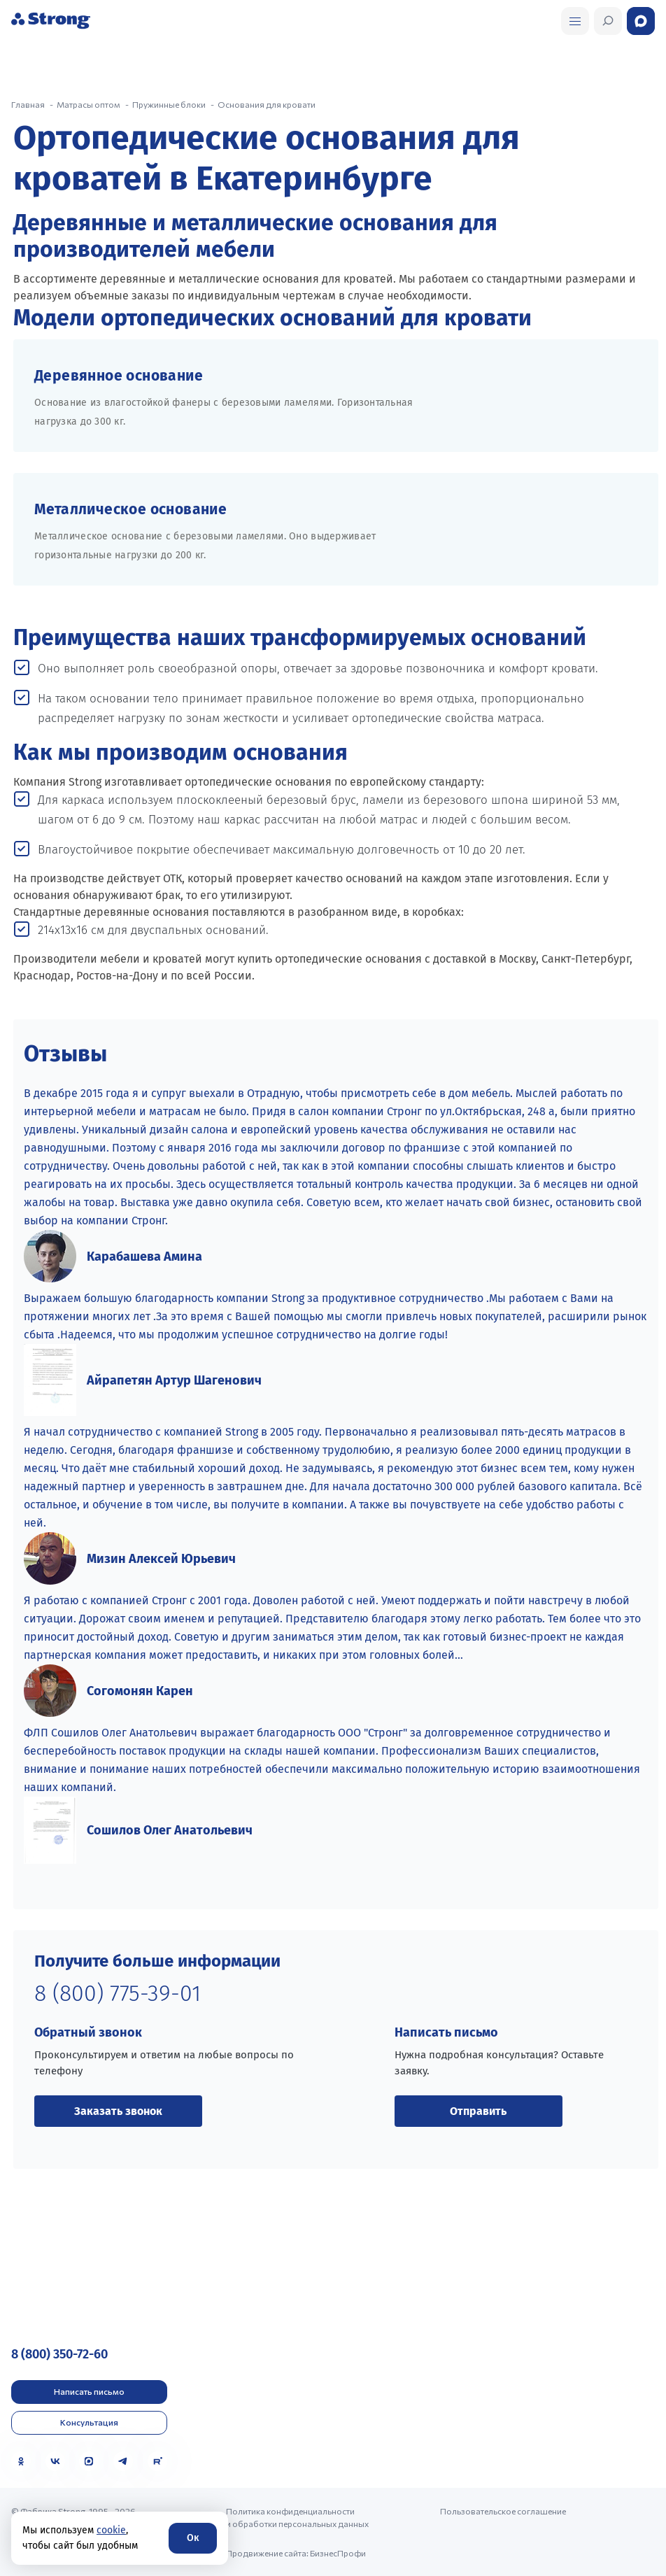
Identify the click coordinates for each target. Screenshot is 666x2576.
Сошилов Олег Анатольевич (170, 1830)
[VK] (55, 2461)
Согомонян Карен (140, 1691)
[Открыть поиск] (575, 21)
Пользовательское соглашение (503, 2511)
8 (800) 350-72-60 (59, 2354)
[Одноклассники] (21, 2461)
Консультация (89, 2422)
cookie (111, 2530)
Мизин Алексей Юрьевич (161, 1558)
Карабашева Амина (144, 1256)
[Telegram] (123, 2461)
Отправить (478, 2111)
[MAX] (89, 2461)
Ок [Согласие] (193, 2538)
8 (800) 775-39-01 (117, 1993)
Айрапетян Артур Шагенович (174, 1380)
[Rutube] (157, 2461)
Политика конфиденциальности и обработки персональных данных (297, 2517)
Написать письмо (89, 2391)
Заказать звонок (118, 2111)
